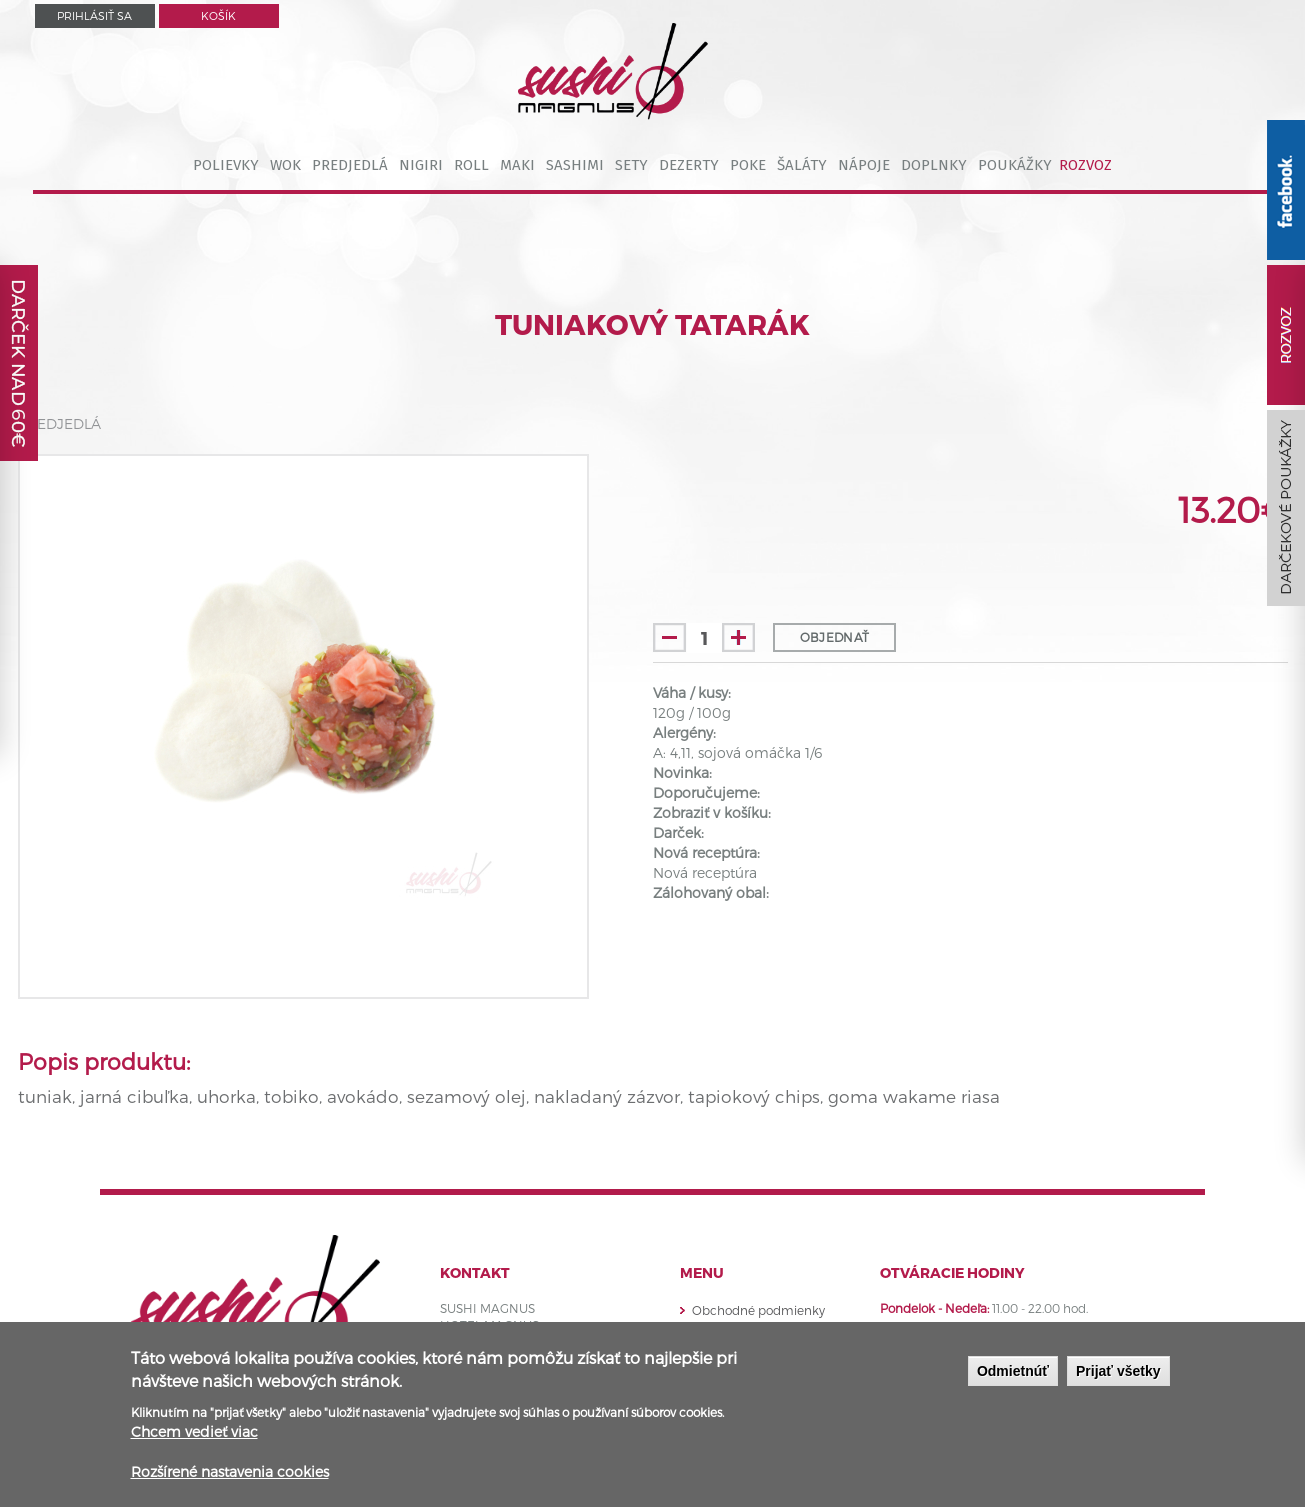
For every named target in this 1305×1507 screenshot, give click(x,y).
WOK (285, 165)
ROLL (471, 165)
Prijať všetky (1118, 1371)
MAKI (517, 165)
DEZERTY (689, 165)
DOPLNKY (934, 165)
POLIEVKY (226, 165)
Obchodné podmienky (758, 1310)
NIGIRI (421, 165)
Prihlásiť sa (94, 15)
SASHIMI (575, 165)
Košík (218, 15)
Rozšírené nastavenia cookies (230, 1471)
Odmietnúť (1013, 1371)
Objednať (835, 637)
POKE (748, 165)
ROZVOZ (1085, 165)
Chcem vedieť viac (194, 1431)
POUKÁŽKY (1015, 165)
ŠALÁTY (802, 165)
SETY (631, 165)
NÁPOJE (864, 165)
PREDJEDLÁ (350, 165)
